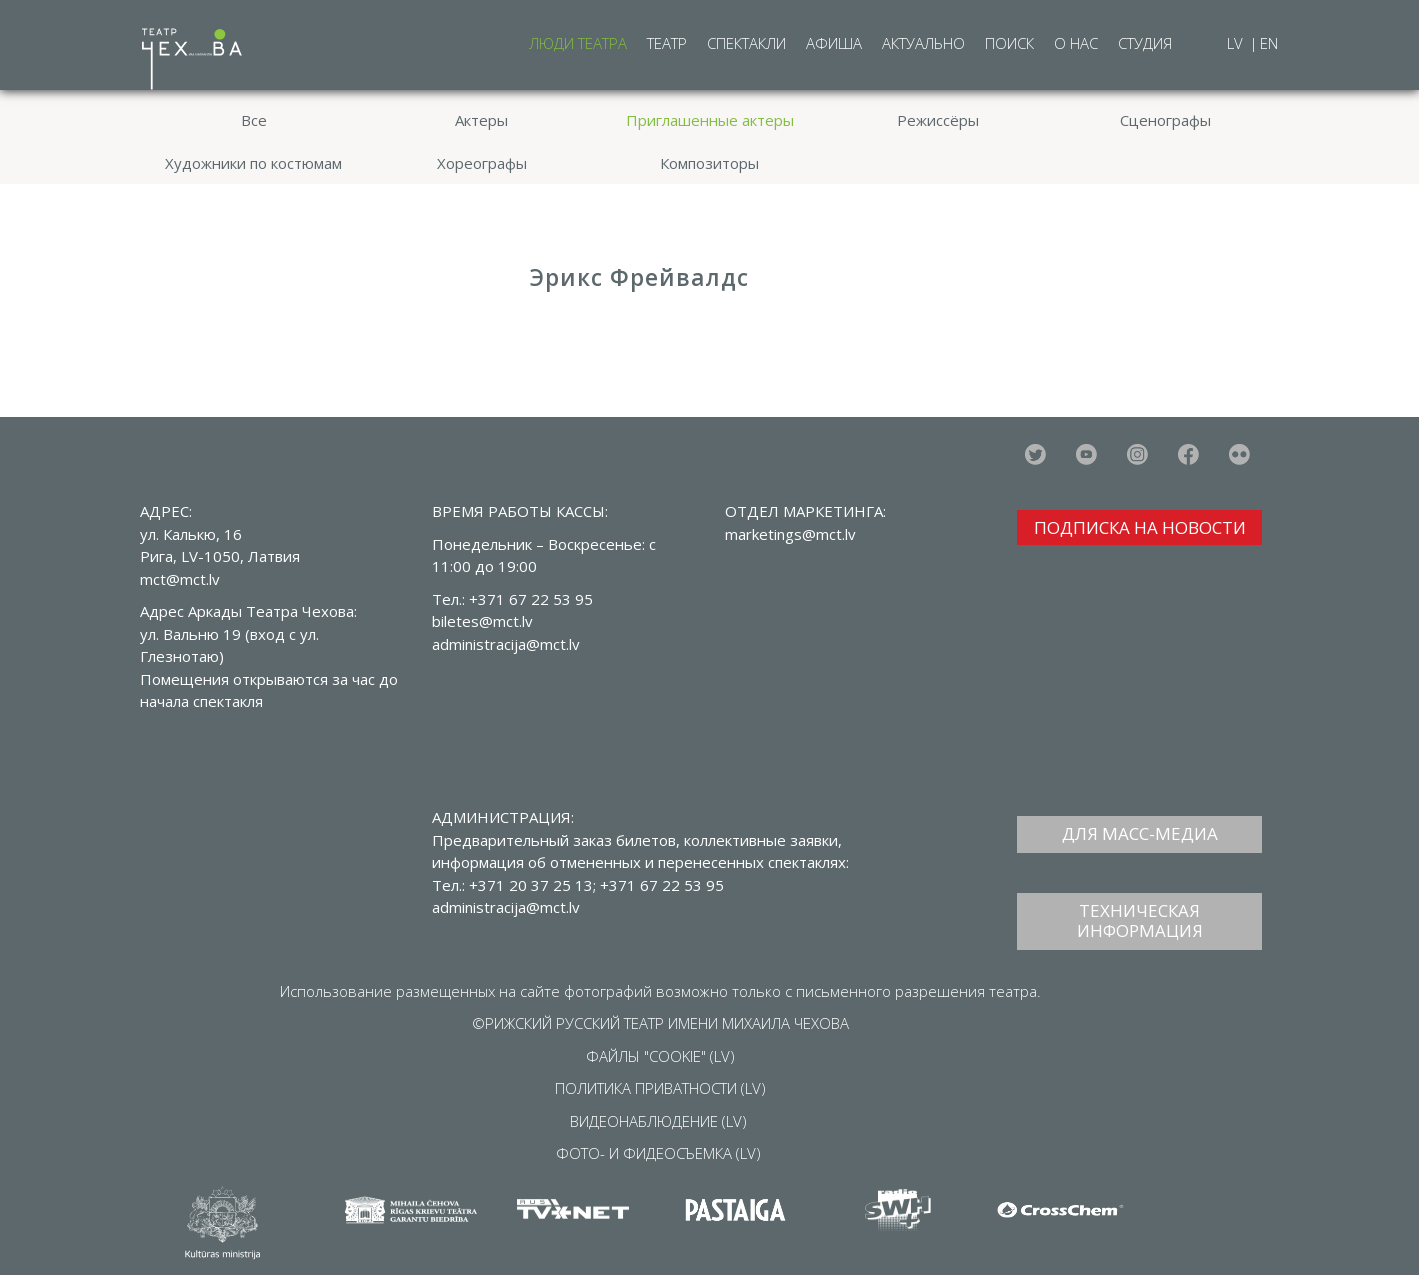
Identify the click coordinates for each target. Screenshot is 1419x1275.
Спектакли (746, 43)
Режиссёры (938, 120)
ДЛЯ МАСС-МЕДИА (1140, 833)
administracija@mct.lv (506, 907)
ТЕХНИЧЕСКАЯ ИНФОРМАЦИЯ (1140, 920)
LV (1237, 43)
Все (254, 120)
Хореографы (482, 163)
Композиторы (709, 163)
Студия (1145, 43)
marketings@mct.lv (790, 534)
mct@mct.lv (180, 579)
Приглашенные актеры (710, 120)
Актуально (923, 43)
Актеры (481, 120)
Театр (667, 43)
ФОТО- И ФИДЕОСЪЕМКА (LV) (658, 1153)
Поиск (1009, 43)
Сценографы (1165, 120)
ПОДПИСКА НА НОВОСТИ (1140, 527)
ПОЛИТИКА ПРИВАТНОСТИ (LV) (660, 1088)
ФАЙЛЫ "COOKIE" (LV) (660, 1056)
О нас (1076, 43)
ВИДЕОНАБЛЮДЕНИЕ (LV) (658, 1121)
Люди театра (578, 43)
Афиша (834, 43)
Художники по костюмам (253, 163)
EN (1269, 43)
